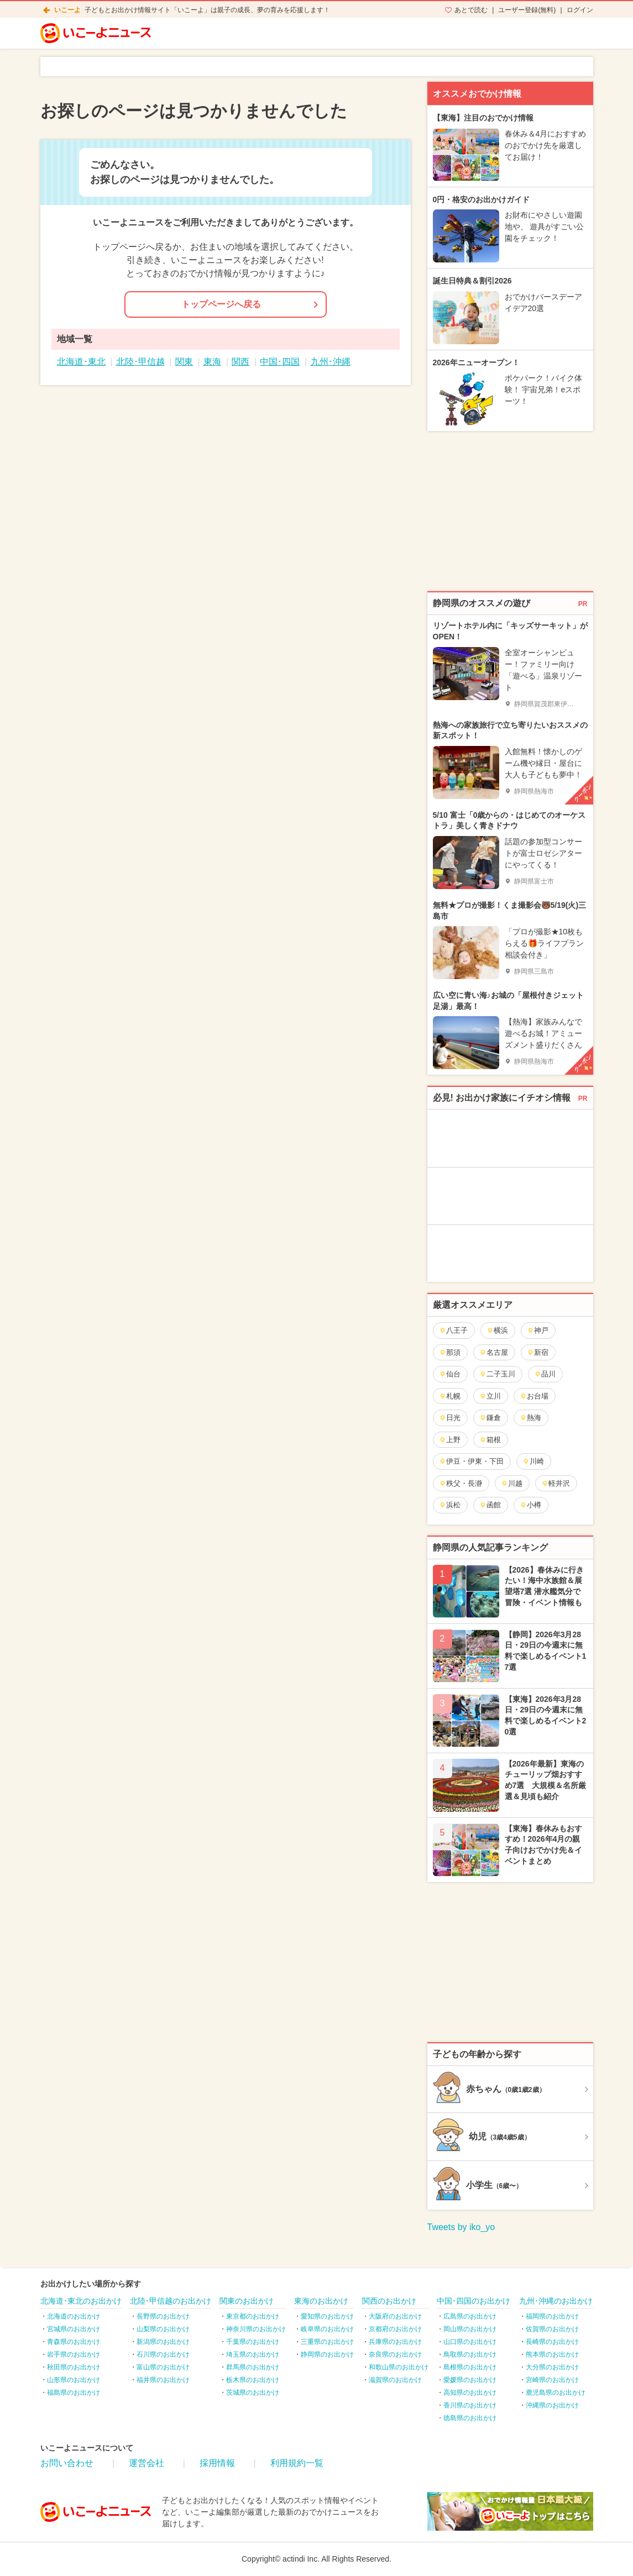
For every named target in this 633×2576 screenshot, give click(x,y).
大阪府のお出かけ (395, 2316)
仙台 (450, 1374)
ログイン (580, 10)
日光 (450, 1417)
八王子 (453, 1330)
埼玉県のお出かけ (252, 2354)
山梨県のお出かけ (163, 2329)
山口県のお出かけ (469, 2342)
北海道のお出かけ (73, 2316)
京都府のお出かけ (395, 2329)
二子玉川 (497, 1374)
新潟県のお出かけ (163, 2342)
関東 (184, 361)
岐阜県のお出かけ (327, 2329)
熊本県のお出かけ (552, 2354)
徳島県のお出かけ (469, 2418)
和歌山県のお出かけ (398, 2367)
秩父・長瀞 (460, 1483)
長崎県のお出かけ (552, 2342)
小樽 (530, 1505)
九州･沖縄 (330, 361)
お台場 (534, 1396)
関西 (240, 361)
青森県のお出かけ (73, 2342)
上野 (450, 1440)
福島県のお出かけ (73, 2392)
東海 (212, 361)
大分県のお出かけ (552, 2367)
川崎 (533, 1461)
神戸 (537, 1330)
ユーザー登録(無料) (527, 10)
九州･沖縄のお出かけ (556, 2300)
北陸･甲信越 (140, 361)
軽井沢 (555, 1483)
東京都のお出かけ (252, 2316)
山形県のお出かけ (73, 2380)
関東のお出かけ (246, 2300)
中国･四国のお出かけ (473, 2300)
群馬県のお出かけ (252, 2367)
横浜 (497, 1330)
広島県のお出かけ (469, 2316)
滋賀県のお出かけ (395, 2380)
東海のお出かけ (321, 2300)
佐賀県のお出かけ (552, 2329)
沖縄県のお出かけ (552, 2405)
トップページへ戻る (221, 304)
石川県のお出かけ (163, 2354)
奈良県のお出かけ (395, 2354)
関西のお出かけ (389, 2300)
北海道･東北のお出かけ (81, 2300)
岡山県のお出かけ (469, 2329)
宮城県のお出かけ (73, 2329)
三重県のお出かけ (327, 2342)
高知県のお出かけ (469, 2392)
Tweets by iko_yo (461, 2227)
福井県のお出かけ (163, 2380)
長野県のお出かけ (163, 2316)
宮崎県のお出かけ (552, 2380)
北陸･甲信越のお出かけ (170, 2300)
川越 (511, 1483)
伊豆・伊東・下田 (471, 1461)
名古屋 (493, 1352)
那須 (450, 1352)
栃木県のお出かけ (252, 2380)
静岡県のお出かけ (327, 2354)
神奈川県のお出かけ (256, 2329)
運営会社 (146, 2463)
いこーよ (67, 10)
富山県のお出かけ (163, 2367)
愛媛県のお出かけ (469, 2380)
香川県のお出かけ (469, 2405)
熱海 (530, 1417)
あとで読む (471, 10)
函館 (490, 1505)
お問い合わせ (66, 2463)
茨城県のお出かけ (252, 2392)
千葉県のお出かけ (252, 2342)
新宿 (537, 1352)
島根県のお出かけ (469, 2367)
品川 (545, 1374)
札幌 (450, 1396)
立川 (490, 1396)
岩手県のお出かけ (73, 2354)
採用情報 (217, 2463)
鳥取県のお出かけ (469, 2354)
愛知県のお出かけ (327, 2316)
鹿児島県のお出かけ (555, 2392)
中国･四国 (280, 361)
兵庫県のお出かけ (395, 2342)
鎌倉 (490, 1417)
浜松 (450, 1505)
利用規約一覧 (296, 2463)
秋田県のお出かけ (73, 2367)
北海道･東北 (81, 361)
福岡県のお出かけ (552, 2316)
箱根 (490, 1440)
